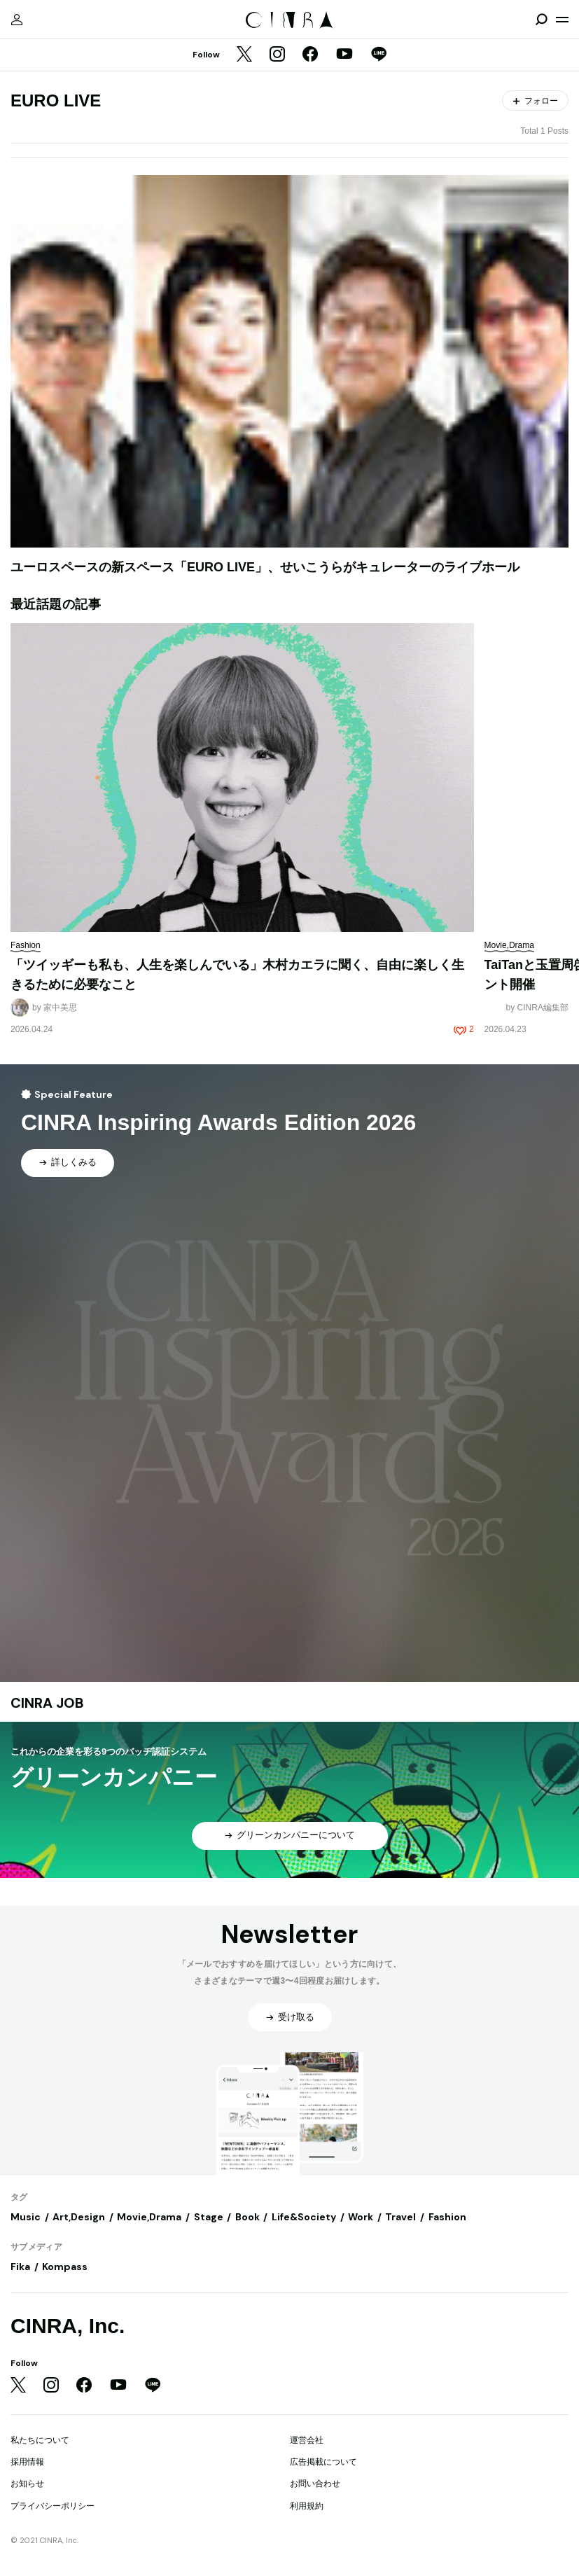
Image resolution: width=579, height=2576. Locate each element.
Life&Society (304, 2217)
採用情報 (27, 2462)
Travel (400, 2217)
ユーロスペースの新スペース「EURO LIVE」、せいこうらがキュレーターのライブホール (265, 567)
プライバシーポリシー (53, 2506)
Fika (20, 2266)
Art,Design (79, 2217)
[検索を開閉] (541, 19)
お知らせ (27, 2483)
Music (26, 2217)
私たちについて (40, 2440)
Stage (208, 2217)
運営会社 (306, 2440)
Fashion (447, 2217)
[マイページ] (16, 19)
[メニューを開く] (562, 19)
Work (360, 2217)
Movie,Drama (149, 2217)
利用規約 (306, 2506)
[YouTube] (344, 55)
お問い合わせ (315, 2483)
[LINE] (378, 55)
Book (247, 2217)
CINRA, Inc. (68, 2325)
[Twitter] (244, 55)
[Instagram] (277, 55)
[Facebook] (310, 55)
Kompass (65, 2266)
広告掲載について (323, 2462)
